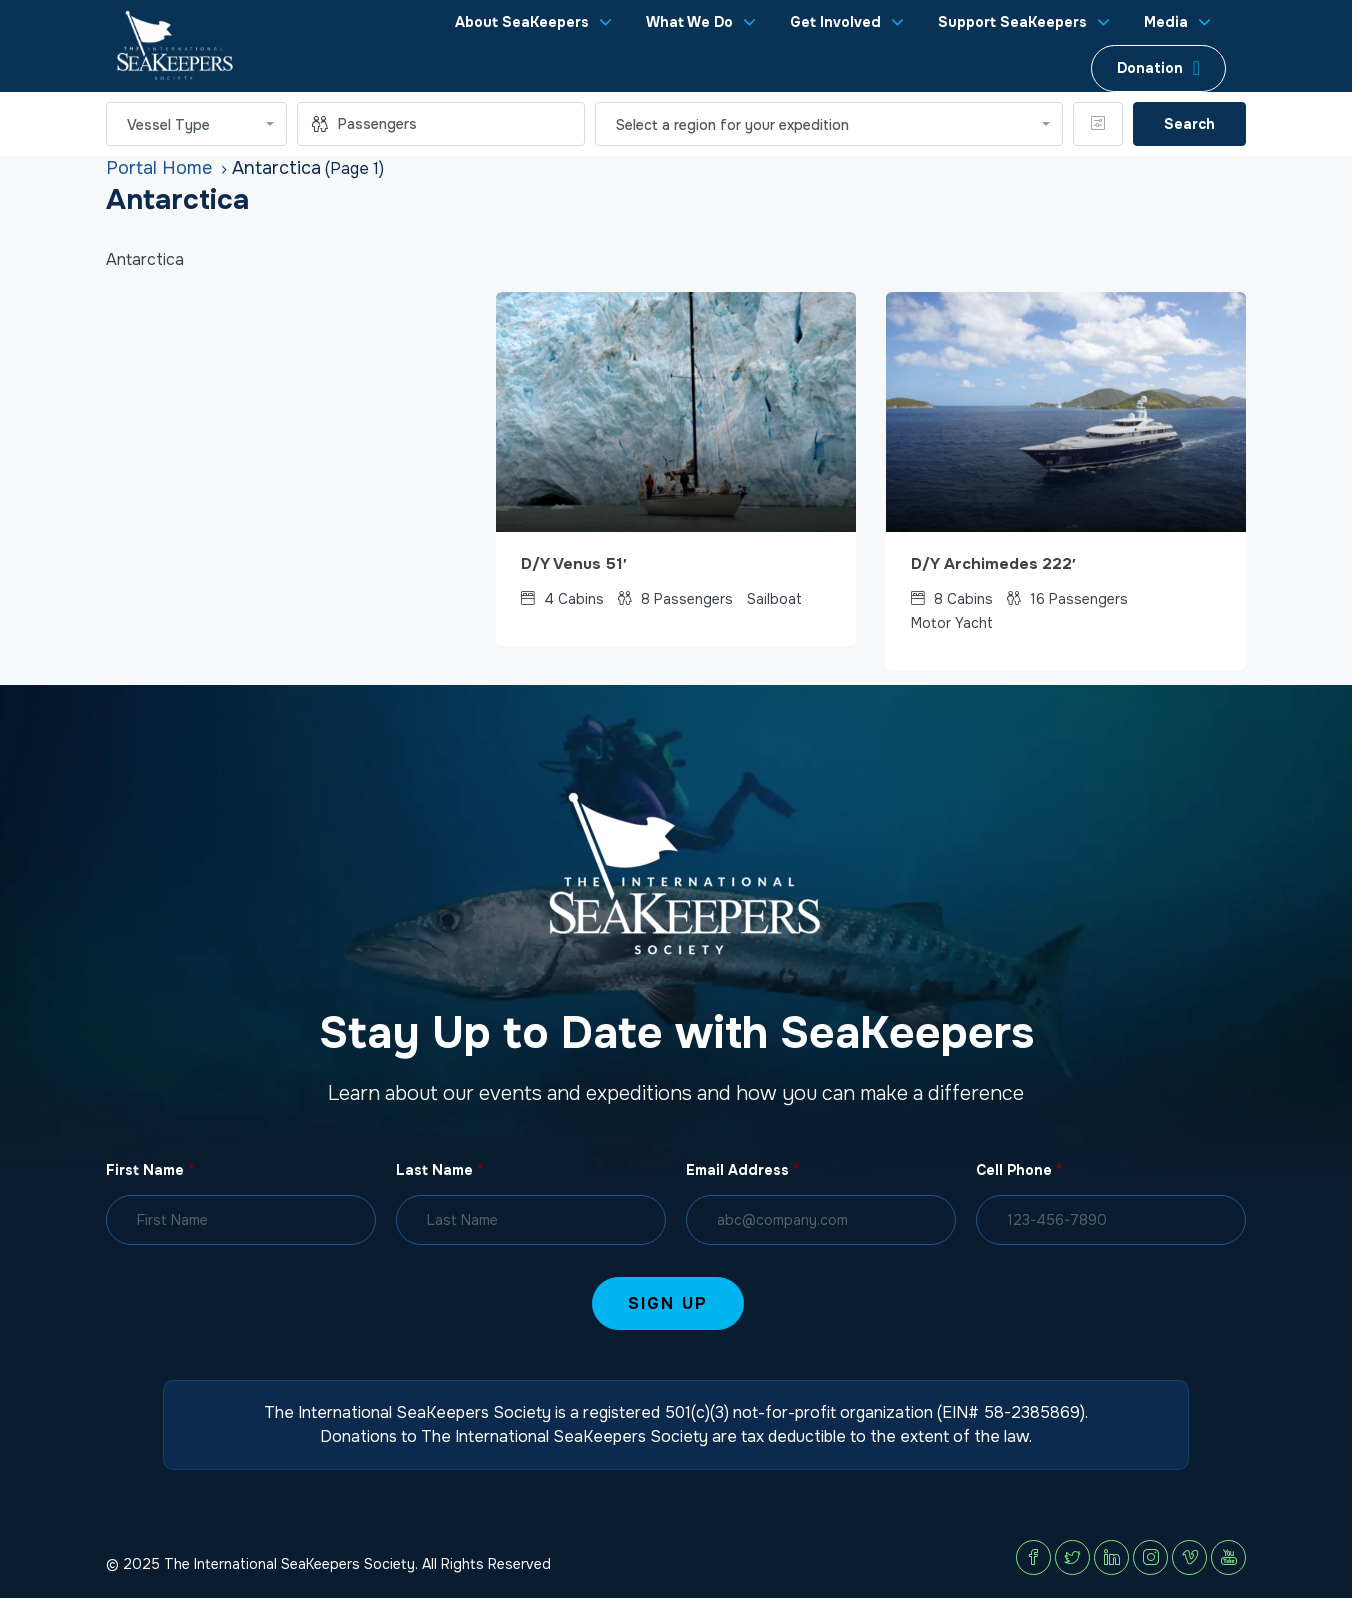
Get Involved (835, 22)
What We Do (689, 22)
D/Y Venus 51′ (576, 564)
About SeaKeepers (522, 22)
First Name (150, 1171)
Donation (1150, 68)
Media (1166, 22)
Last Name (439, 1171)
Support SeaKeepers (1012, 22)
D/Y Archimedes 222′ (995, 564)
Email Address (742, 1171)
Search (1189, 124)
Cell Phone (1019, 1171)
